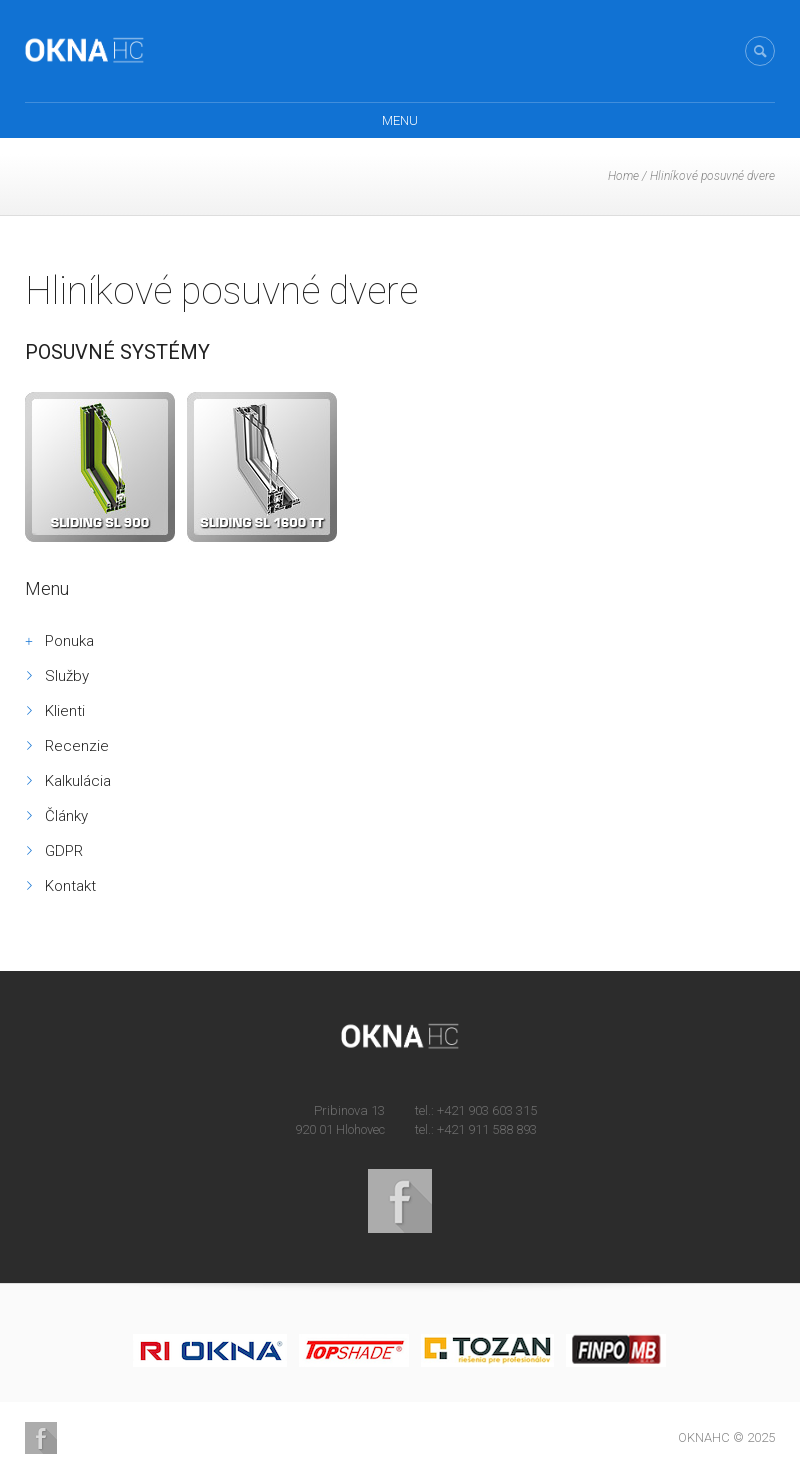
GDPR (64, 851)
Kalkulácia (78, 781)
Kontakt (70, 886)
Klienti (65, 711)
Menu (400, 120)
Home (623, 176)
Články (66, 816)
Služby (67, 676)
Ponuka (69, 641)
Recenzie (77, 746)
